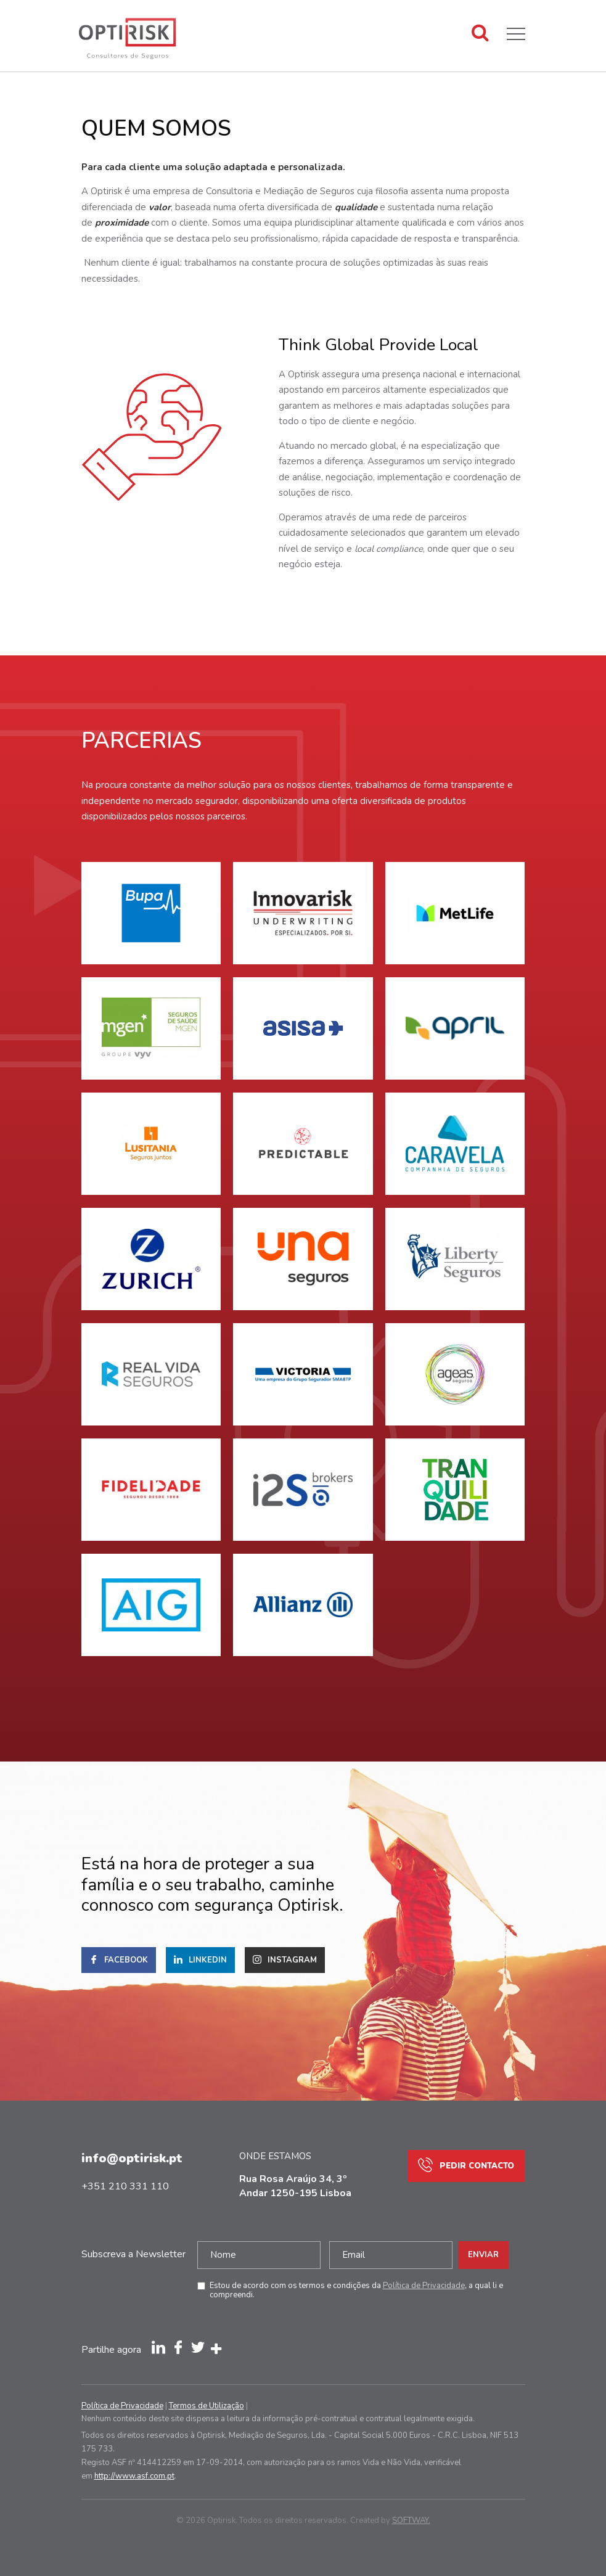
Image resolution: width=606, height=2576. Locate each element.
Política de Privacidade (424, 2285)
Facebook (118, 1961)
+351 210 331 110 (125, 2186)
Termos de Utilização (206, 2405)
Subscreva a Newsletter (133, 2254)
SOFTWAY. (411, 2520)
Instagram (285, 1961)
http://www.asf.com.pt (134, 2476)
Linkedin (200, 1961)
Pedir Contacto (466, 2166)
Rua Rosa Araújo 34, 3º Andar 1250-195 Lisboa (295, 2186)
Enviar (483, 2254)
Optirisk (127, 45)
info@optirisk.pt (131, 2158)
